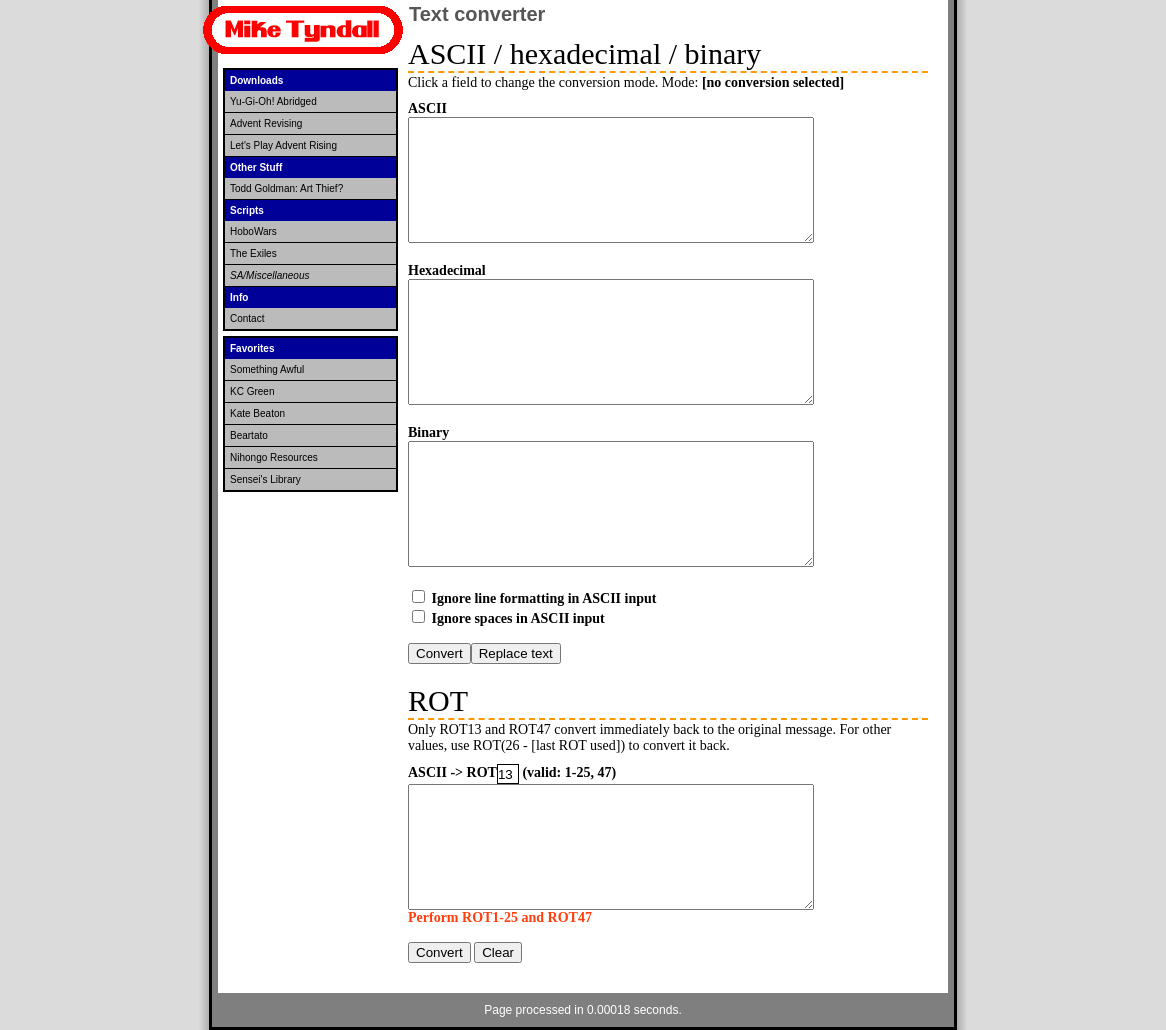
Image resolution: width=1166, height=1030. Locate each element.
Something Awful (267, 369)
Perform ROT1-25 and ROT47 (500, 917)
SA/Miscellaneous (269, 275)
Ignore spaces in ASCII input (518, 618)
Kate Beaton (257, 413)
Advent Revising (266, 123)
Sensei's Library (265, 479)
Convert (439, 653)
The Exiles (253, 253)
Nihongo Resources (274, 457)
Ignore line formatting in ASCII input (544, 598)
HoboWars (253, 231)
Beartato (249, 435)
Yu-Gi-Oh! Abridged (273, 101)
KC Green (252, 391)
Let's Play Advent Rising (283, 145)
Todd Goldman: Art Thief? (286, 188)
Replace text (516, 653)
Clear (498, 952)
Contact (247, 318)
